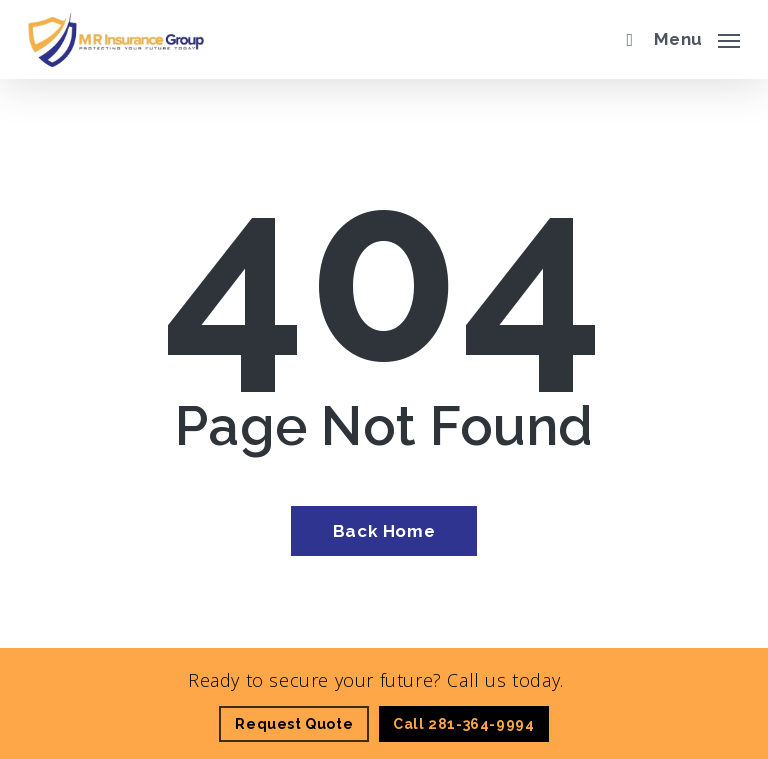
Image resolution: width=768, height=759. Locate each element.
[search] (625, 39)
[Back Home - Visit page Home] (384, 531)
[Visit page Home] (116, 39)
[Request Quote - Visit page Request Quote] (294, 724)
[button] (697, 37)
